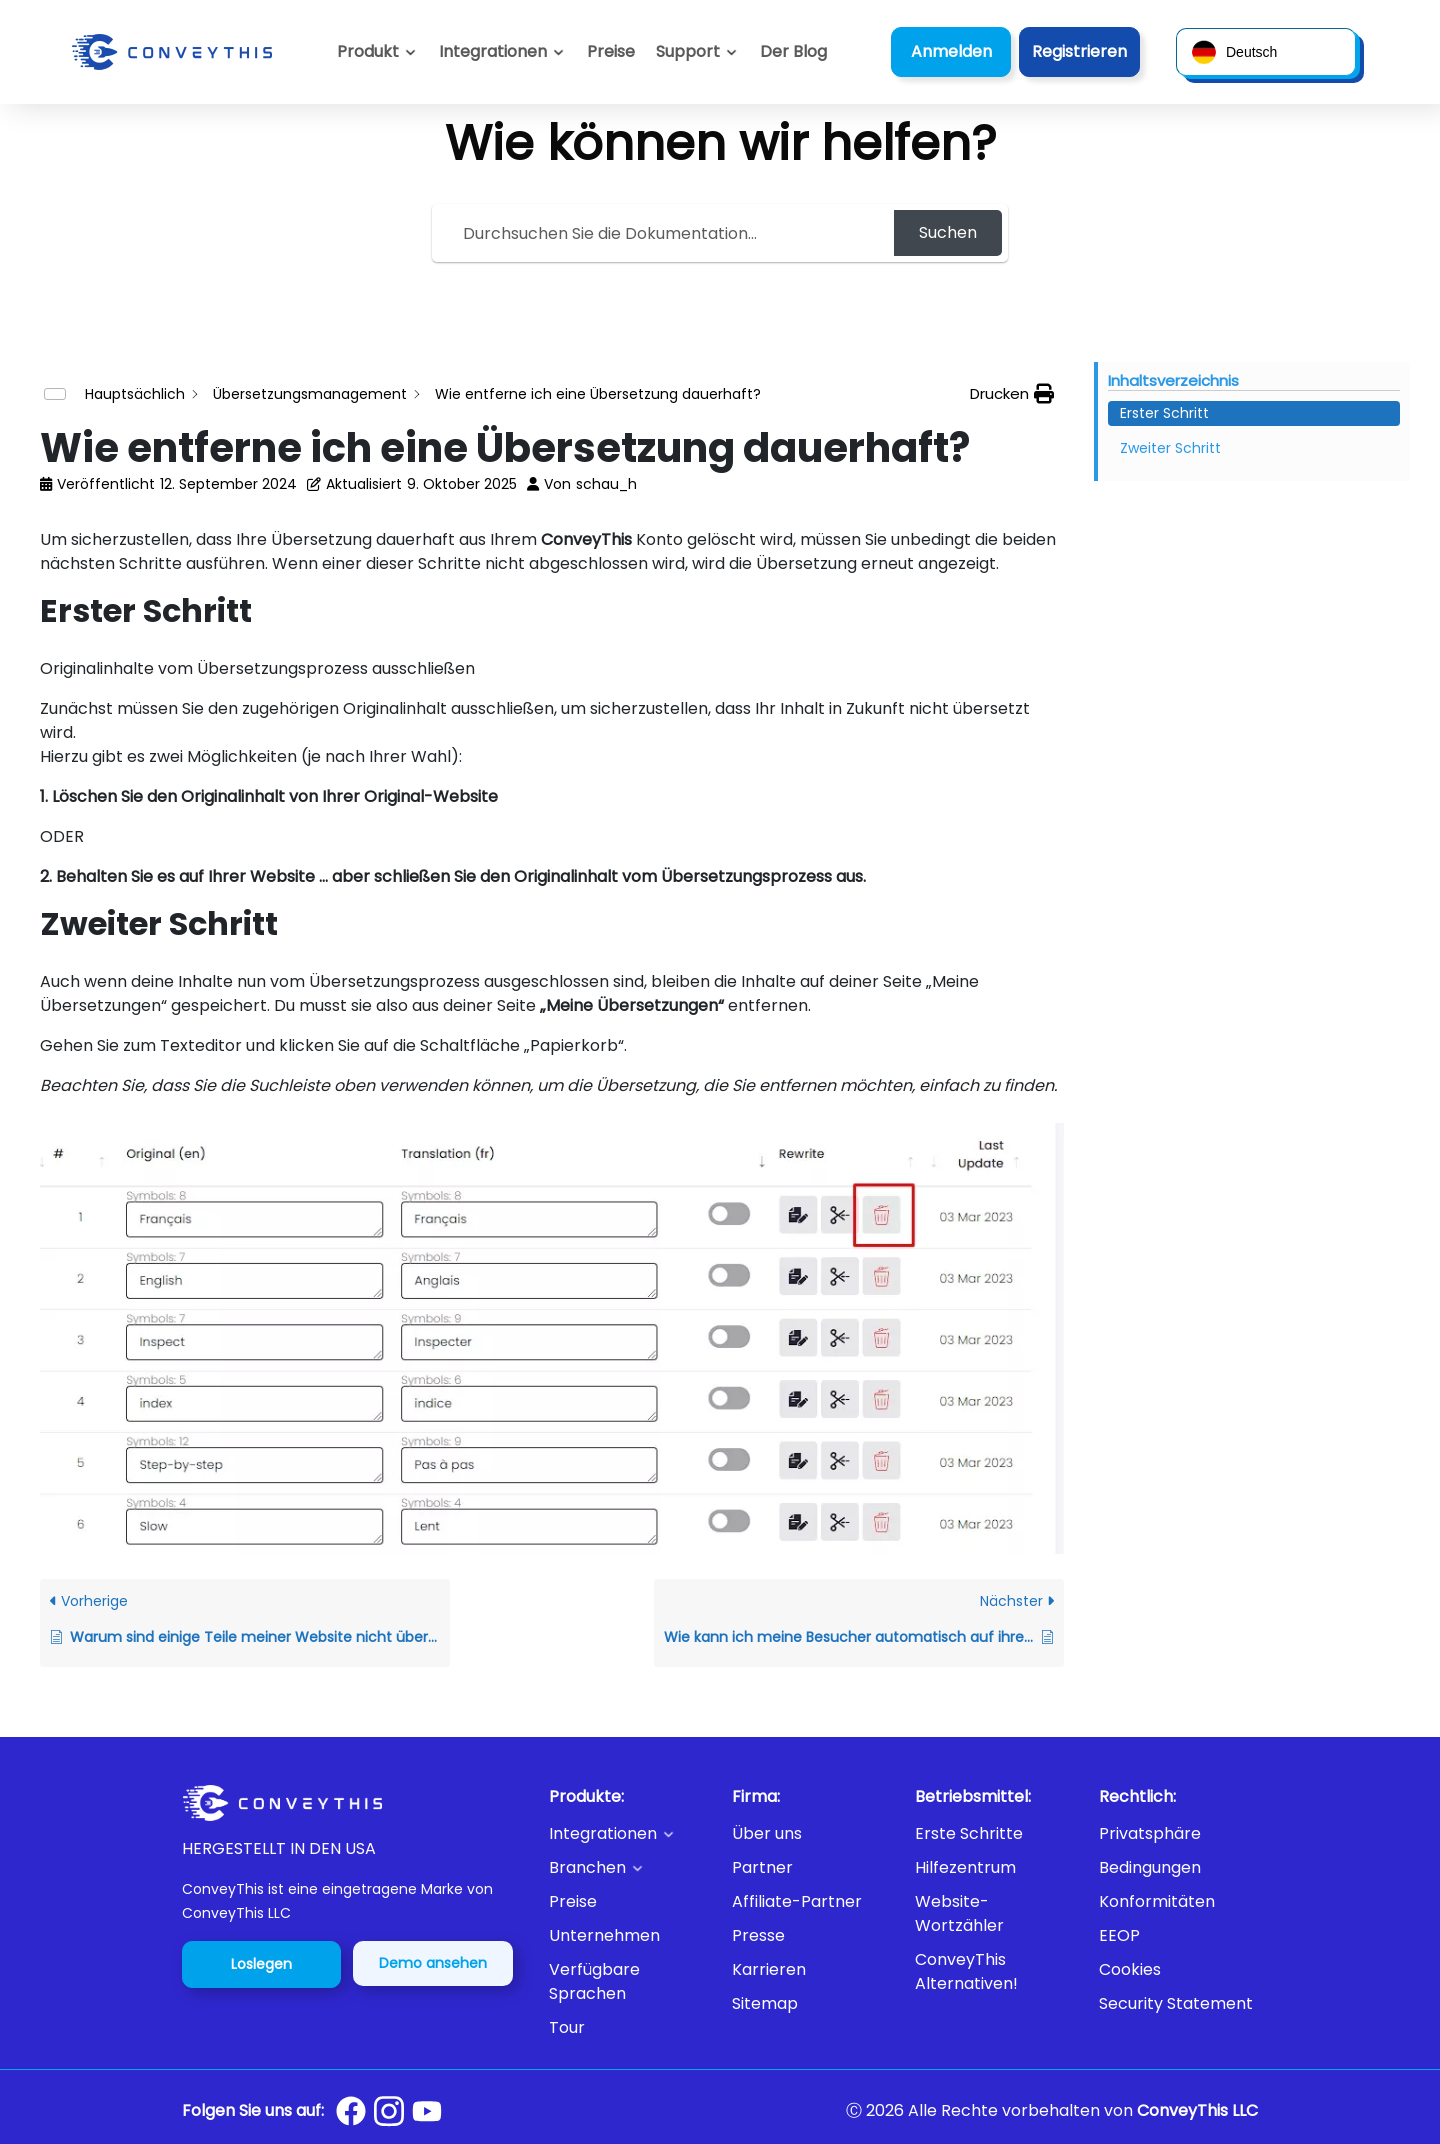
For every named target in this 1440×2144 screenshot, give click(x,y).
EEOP (1119, 1935)
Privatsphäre (1150, 1833)
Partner (762, 1867)
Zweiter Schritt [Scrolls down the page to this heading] (1170, 448)
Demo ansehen (433, 1963)
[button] (697, 52)
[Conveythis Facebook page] (351, 2111)
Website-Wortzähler (959, 1913)
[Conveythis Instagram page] (389, 2111)
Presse (758, 1935)
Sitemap (765, 2003)
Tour (567, 2027)
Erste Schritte (969, 1833)
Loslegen (261, 1964)
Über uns (767, 1833)
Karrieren (769, 1969)
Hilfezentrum (965, 1867)
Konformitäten (1157, 1901)
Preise (573, 1901)
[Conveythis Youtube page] (427, 2111)
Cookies (1130, 1969)
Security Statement (1176, 2003)
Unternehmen (604, 1935)
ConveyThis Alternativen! (966, 1971)
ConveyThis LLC (1197, 2110)
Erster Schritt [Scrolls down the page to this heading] (1164, 413)
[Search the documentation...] (666, 233)
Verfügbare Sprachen (594, 1981)
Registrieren (1079, 51)
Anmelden (951, 51)
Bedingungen (1150, 1867)
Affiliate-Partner (797, 1901)
